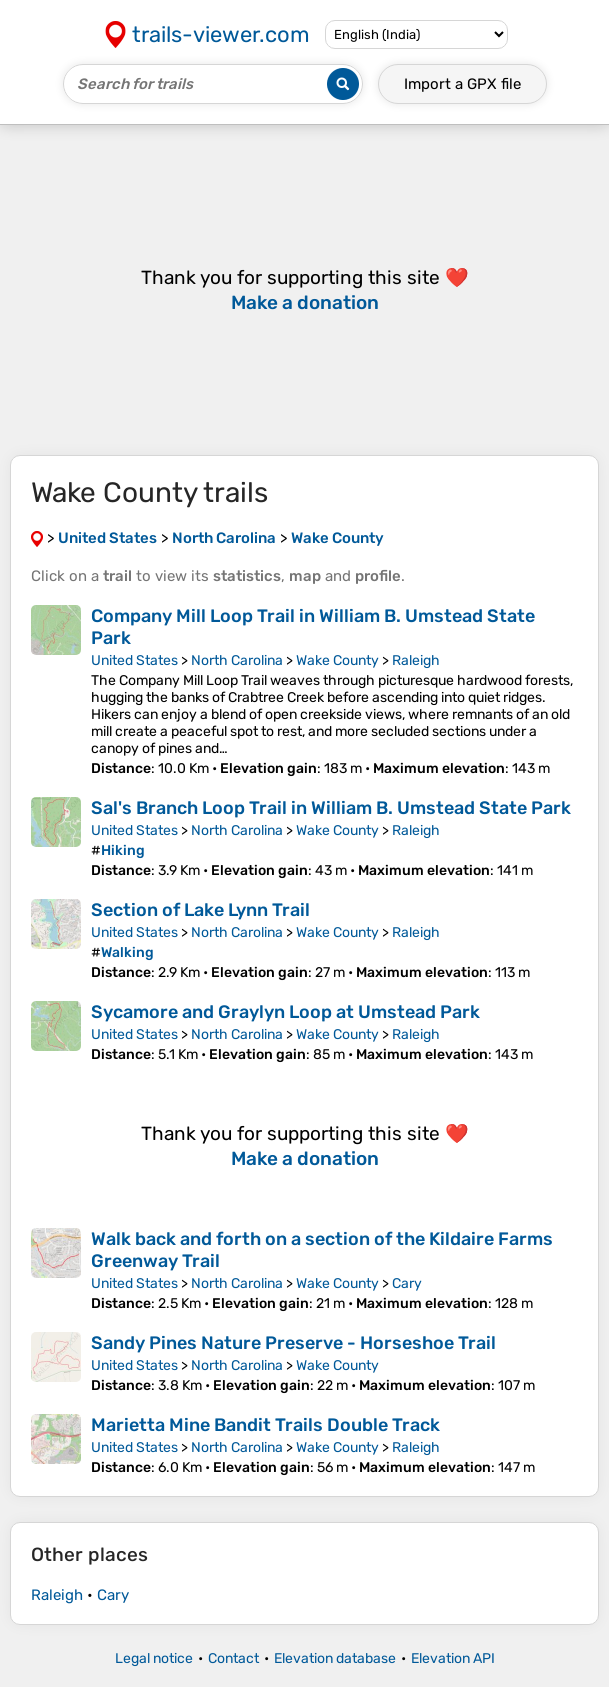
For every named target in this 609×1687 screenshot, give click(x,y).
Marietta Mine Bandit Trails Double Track (265, 1425)
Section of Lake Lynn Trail (200, 910)
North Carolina (237, 660)
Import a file (462, 84)
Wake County (337, 660)
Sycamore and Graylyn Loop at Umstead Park (285, 1012)
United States (134, 660)
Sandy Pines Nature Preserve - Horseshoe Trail (293, 1343)
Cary (407, 1283)
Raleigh (416, 660)
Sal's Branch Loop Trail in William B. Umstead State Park (331, 808)
